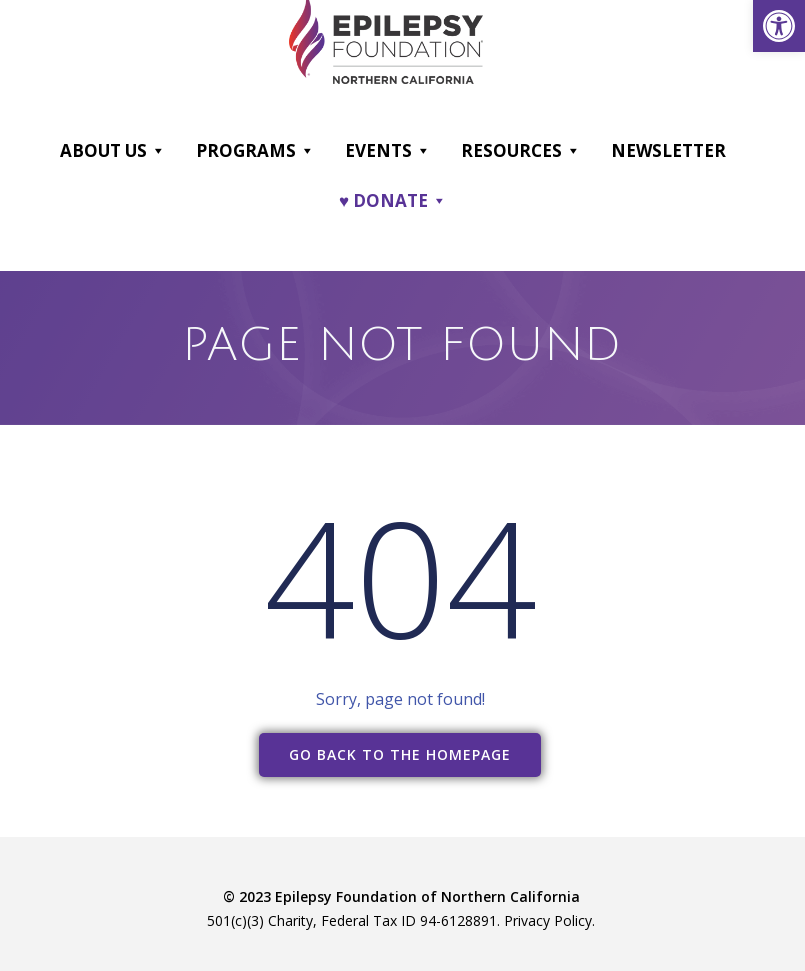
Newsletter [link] (668, 150)
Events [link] (388, 151)
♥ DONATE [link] (393, 201)
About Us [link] (113, 151)
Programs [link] (255, 151)
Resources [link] (521, 151)
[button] (157, 151)
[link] (779, 26)
